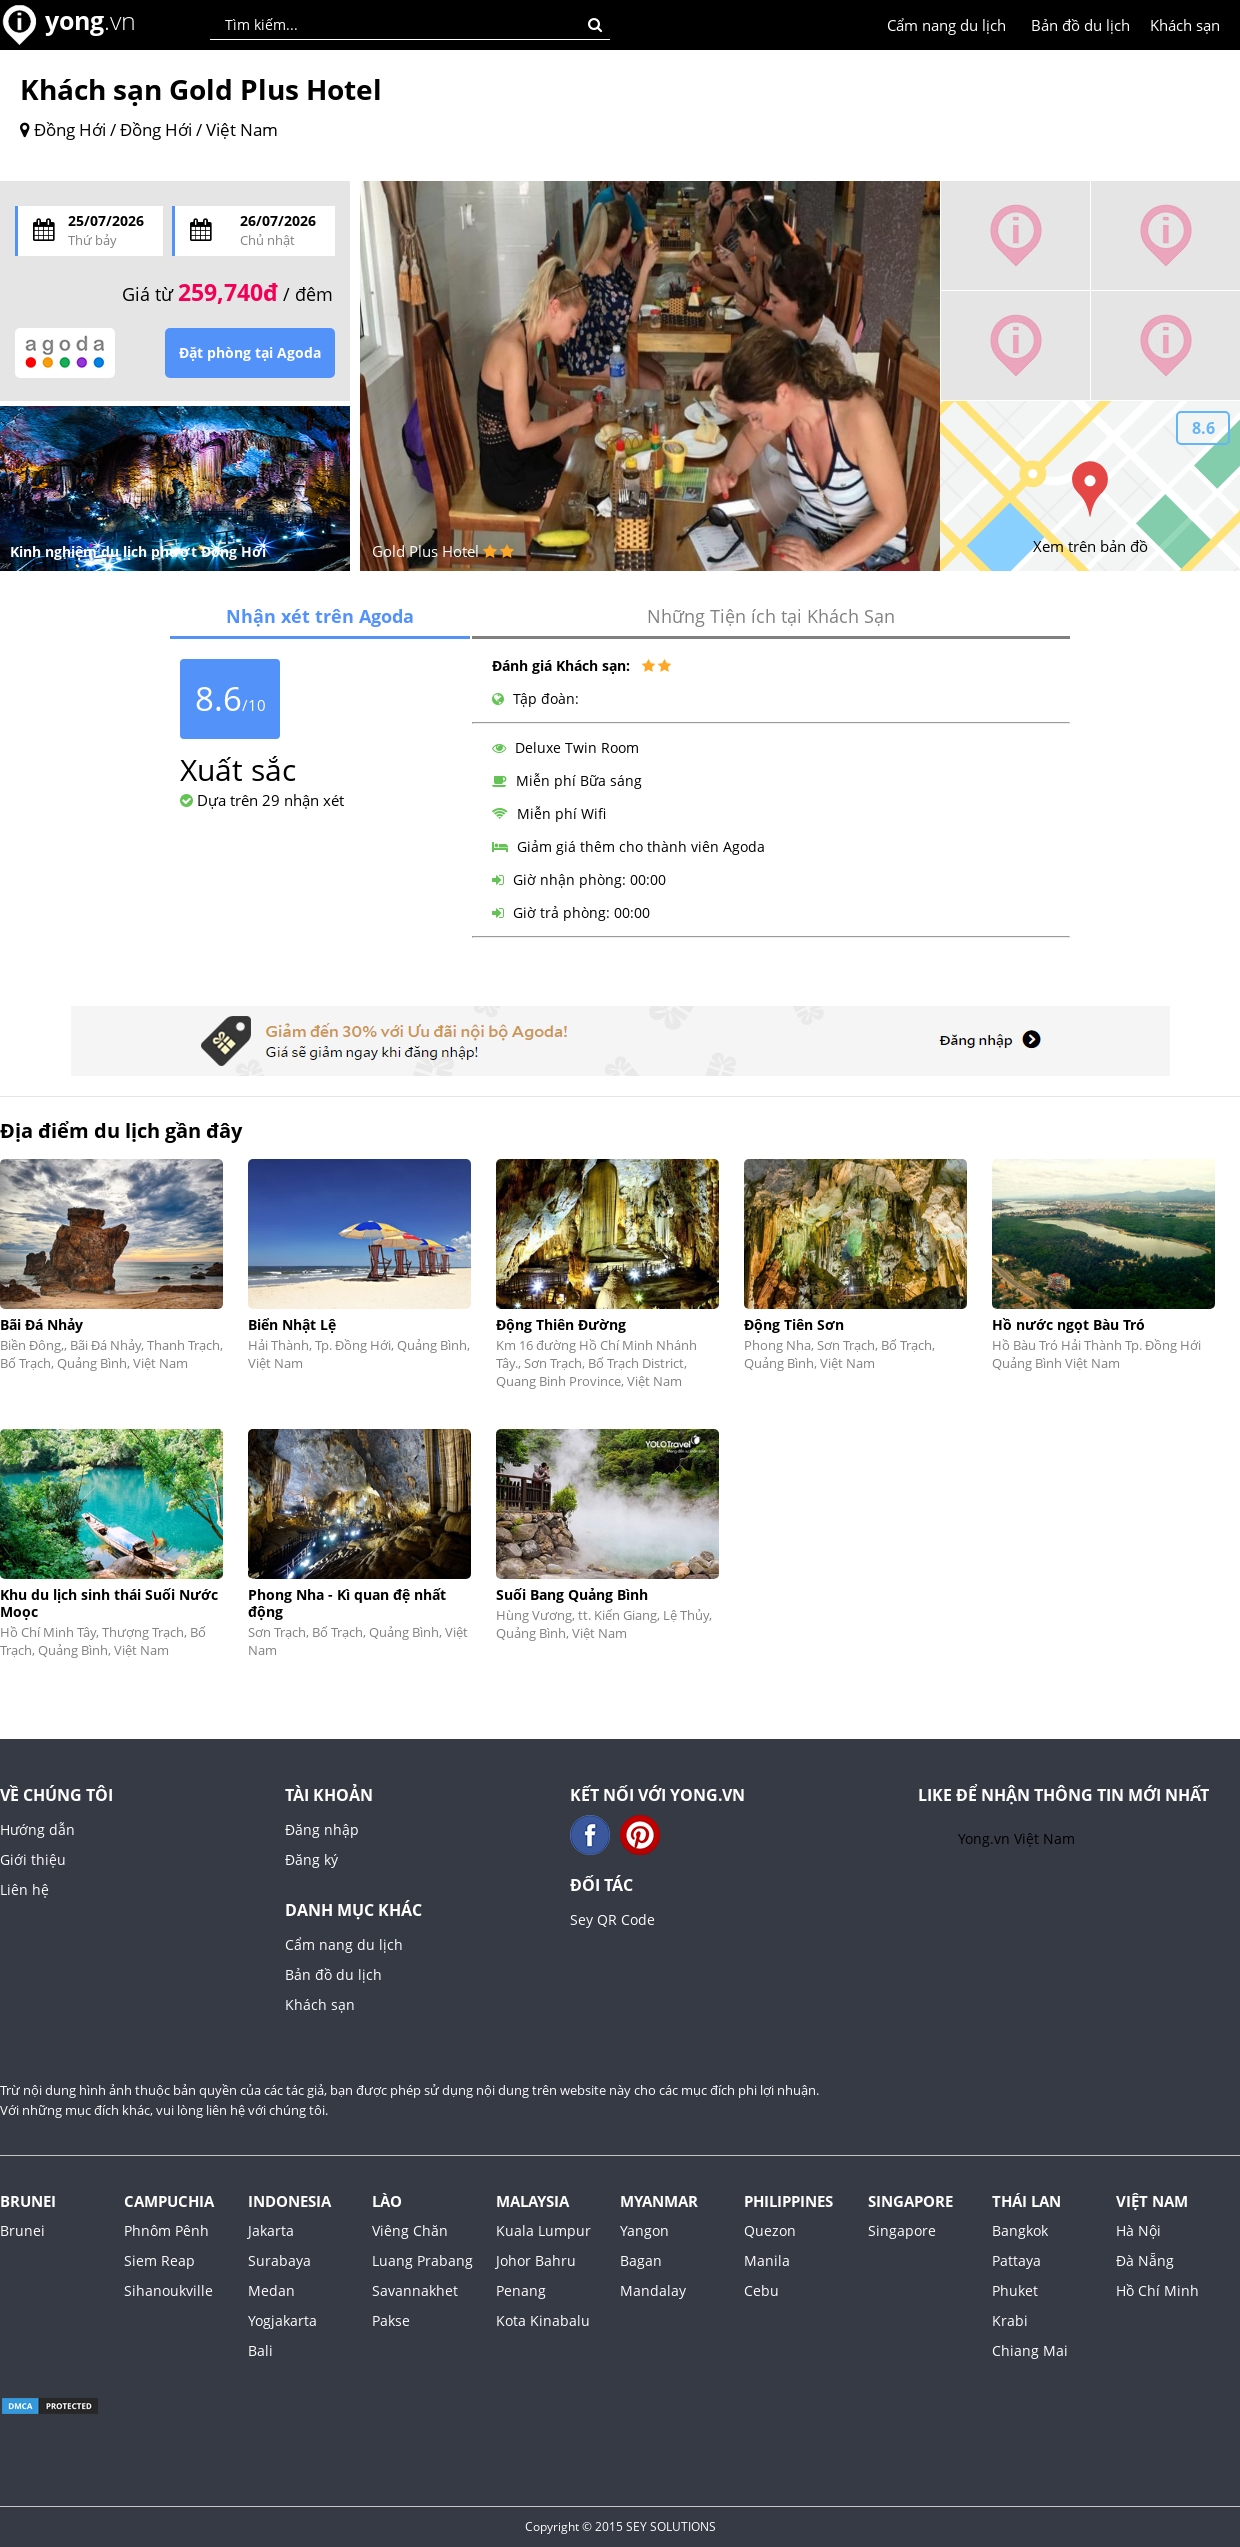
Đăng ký (311, 1859)
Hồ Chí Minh (1157, 2290)
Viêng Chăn (410, 2230)
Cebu (761, 2290)
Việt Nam (1152, 2201)
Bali (260, 2350)
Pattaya (1016, 2260)
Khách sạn (1185, 25)
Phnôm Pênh (166, 2230)
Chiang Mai (1030, 2350)
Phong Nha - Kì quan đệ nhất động (347, 1603)
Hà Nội (1138, 2230)
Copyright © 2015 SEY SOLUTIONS (620, 2526)
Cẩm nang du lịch (946, 25)
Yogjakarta (282, 2320)
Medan (271, 2290)
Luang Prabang (422, 2260)
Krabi (1010, 2320)
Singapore (910, 2201)
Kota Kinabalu (543, 2320)
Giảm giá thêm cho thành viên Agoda (628, 846)
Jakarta (271, 2230)
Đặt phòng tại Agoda (250, 352)
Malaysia (532, 2201)
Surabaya (279, 2260)
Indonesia (289, 2201)
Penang (521, 2290)
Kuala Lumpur (543, 2230)
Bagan (641, 2260)
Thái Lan (1026, 2201)
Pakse (391, 2320)
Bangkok (1020, 2230)
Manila (767, 2260)
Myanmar (659, 2201)
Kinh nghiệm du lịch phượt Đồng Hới (138, 551)
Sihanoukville (168, 2290)
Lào (387, 2201)
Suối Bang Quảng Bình (572, 1594)
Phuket (1015, 2290)
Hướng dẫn (37, 1829)
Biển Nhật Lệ (292, 1324)
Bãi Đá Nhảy (41, 1324)
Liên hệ (24, 1889)
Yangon (644, 2230)
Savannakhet (415, 2290)
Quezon (770, 2230)
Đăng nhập (322, 1829)
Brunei (28, 2201)
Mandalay (653, 2290)
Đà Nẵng (1145, 2260)
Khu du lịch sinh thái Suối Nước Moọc (109, 1603)
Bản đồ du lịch (1080, 25)
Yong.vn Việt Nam (1016, 1838)
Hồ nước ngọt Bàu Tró (1068, 1324)
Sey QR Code (612, 1919)
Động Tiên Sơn (794, 1324)
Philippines (788, 2201)
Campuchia (169, 2201)
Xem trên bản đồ (1090, 546)
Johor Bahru (536, 2260)
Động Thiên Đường (561, 1324)
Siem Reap (159, 2260)
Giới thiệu (33, 1859)
